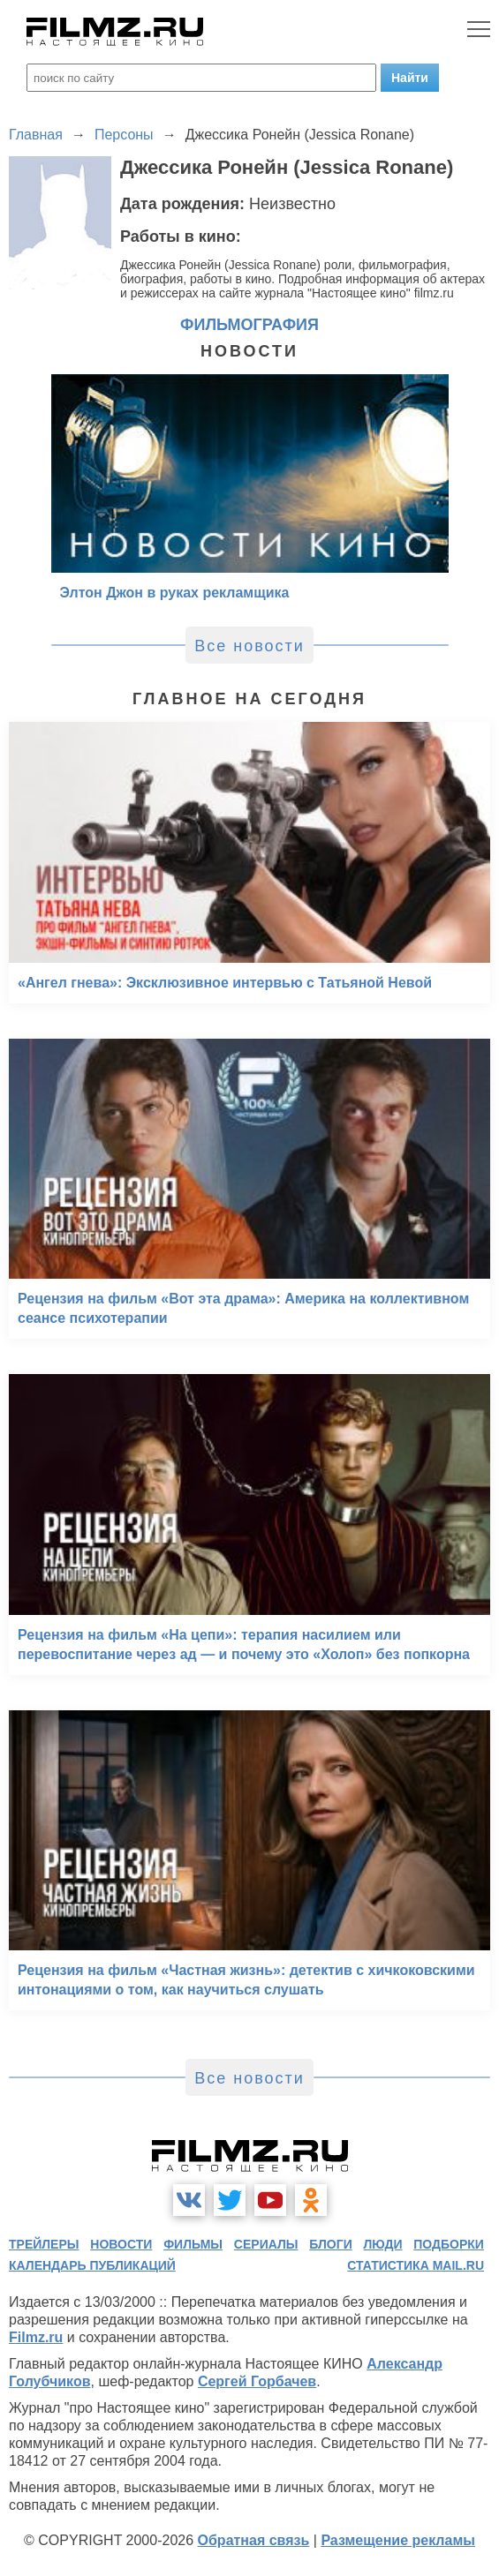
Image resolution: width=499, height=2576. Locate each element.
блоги (330, 2244)
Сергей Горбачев (257, 2381)
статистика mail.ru (415, 2265)
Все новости (249, 646)
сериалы (266, 2244)
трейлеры (44, 2244)
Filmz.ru (36, 2337)
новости (121, 2244)
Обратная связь (254, 2540)
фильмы (193, 2244)
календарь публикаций (92, 2265)
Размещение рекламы (398, 2540)
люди (383, 2244)
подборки (448, 2244)
